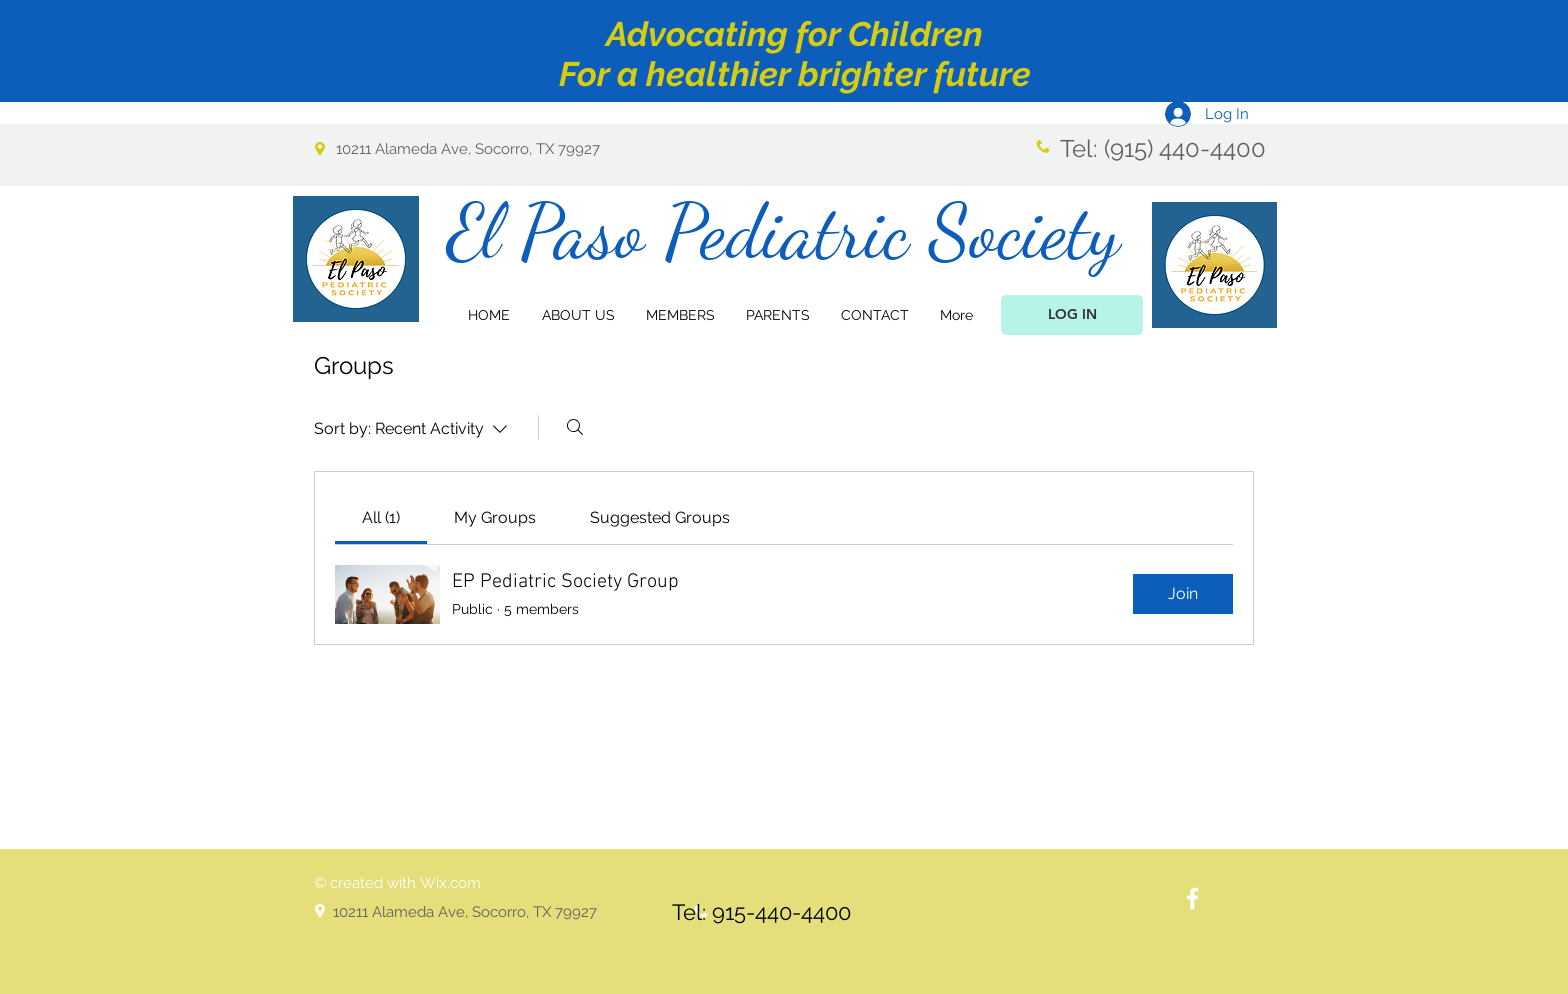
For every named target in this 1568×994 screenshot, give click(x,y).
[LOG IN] (1072, 315)
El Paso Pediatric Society (783, 231)
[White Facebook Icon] (1192, 898)
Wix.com (450, 883)
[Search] (575, 427)
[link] (381, 517)
